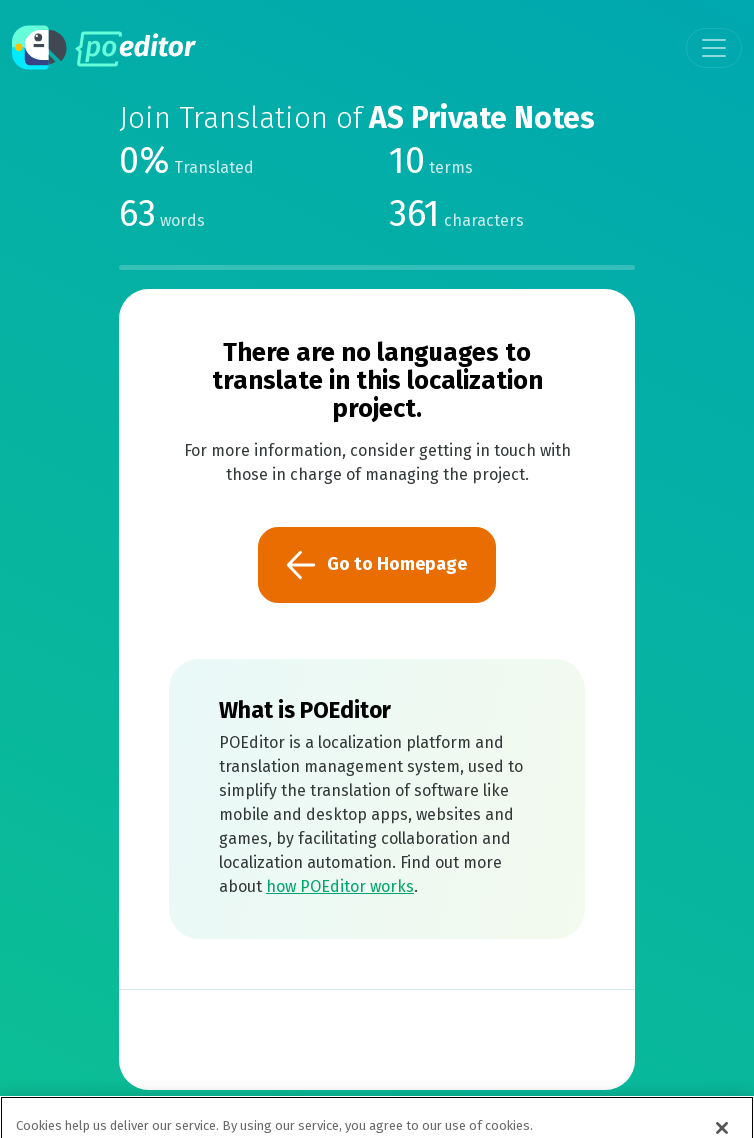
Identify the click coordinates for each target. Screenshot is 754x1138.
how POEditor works (340, 886)
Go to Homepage (377, 565)
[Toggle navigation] (714, 48)
